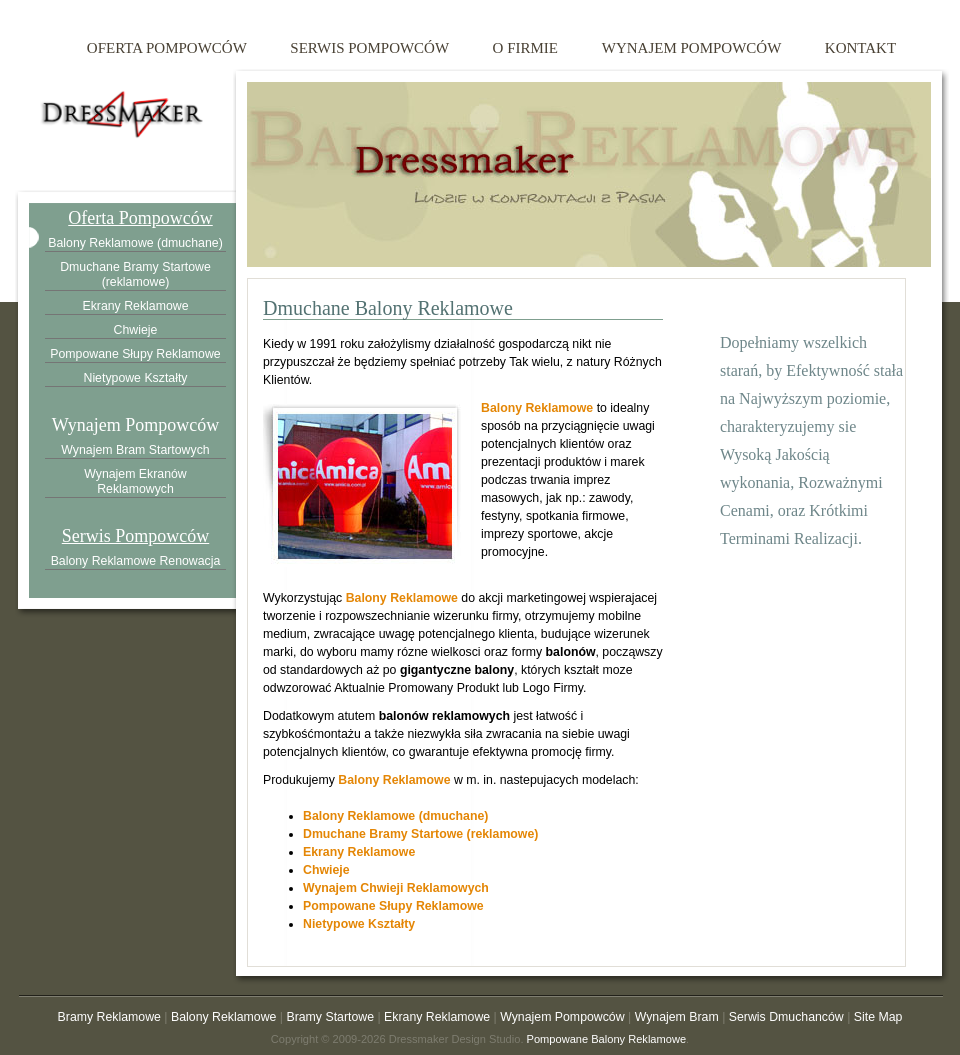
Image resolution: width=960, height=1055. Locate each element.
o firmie (525, 48)
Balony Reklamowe (537, 408)
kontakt (860, 48)
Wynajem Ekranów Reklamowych (135, 481)
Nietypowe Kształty (359, 924)
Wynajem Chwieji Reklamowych (396, 888)
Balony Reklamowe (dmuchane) (395, 816)
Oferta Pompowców (140, 218)
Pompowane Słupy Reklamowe (393, 906)
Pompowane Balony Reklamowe (607, 1039)
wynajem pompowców (691, 48)
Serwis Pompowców (136, 536)
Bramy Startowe (330, 1017)
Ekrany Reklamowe (359, 852)
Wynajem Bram (677, 1017)
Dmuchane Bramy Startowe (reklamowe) (420, 834)
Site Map (878, 1017)
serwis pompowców (369, 48)
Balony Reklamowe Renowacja (136, 561)
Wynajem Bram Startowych (135, 450)
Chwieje (326, 870)
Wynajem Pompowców (135, 425)
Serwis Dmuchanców (786, 1017)
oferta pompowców (167, 48)
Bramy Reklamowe (109, 1017)
